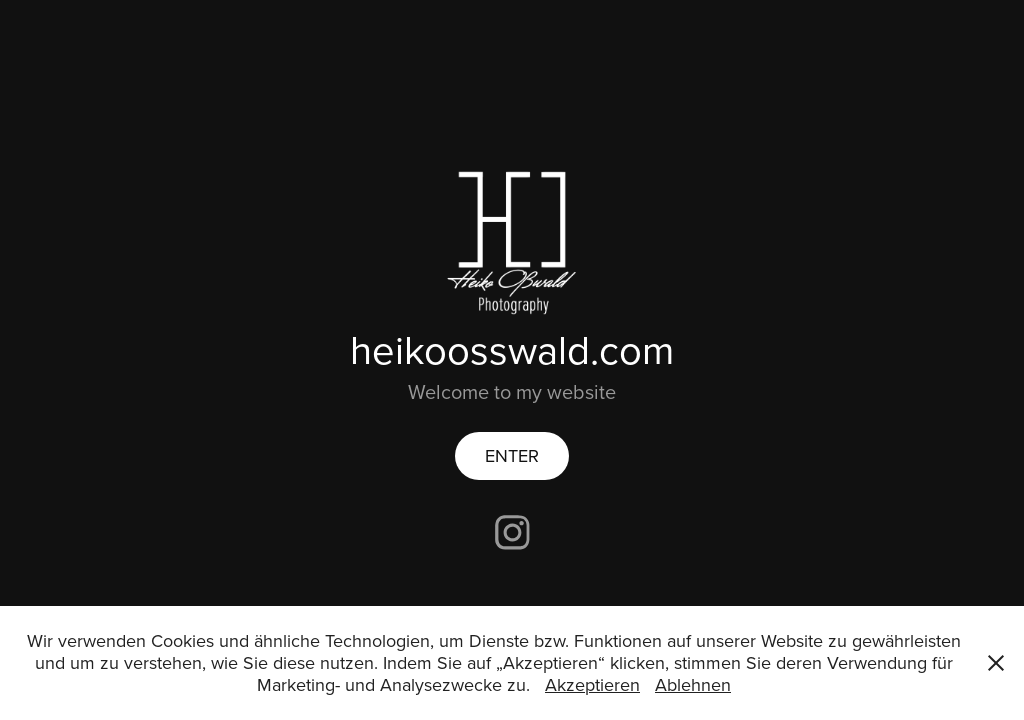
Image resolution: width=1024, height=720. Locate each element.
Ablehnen (693, 684)
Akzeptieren (592, 684)
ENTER (512, 455)
